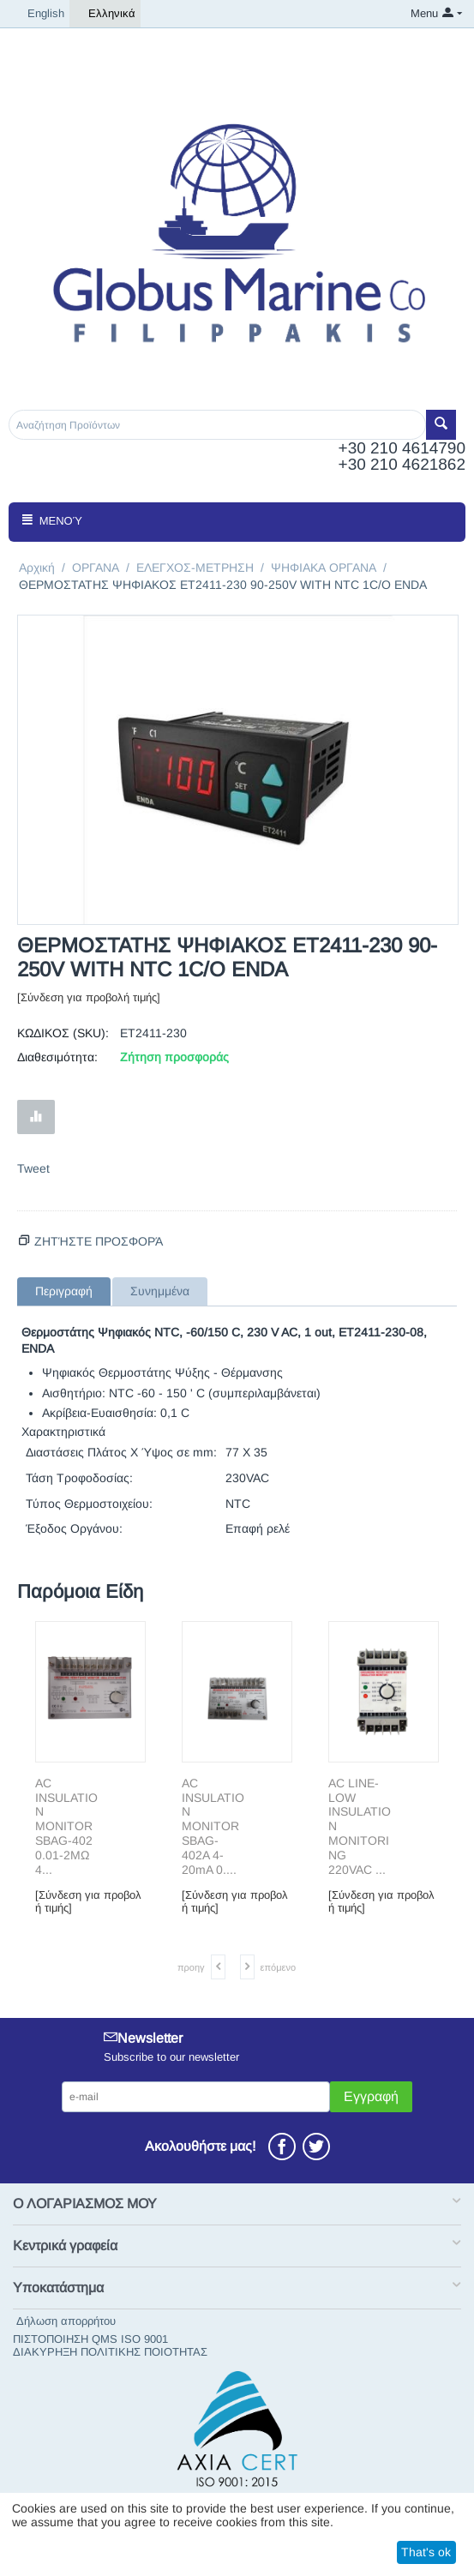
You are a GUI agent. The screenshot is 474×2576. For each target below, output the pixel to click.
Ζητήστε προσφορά (98, 1241)
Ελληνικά (105, 14)
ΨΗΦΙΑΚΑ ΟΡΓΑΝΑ (323, 567)
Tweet (33, 1168)
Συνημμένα (159, 1291)
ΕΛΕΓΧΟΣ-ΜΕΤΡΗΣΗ (195, 567)
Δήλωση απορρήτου (66, 2321)
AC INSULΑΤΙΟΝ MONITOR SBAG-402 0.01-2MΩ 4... (66, 1826)
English (39, 14)
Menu (424, 13)
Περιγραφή (64, 1291)
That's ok (426, 2552)
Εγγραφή (371, 2096)
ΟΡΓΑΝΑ (95, 567)
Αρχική (37, 567)
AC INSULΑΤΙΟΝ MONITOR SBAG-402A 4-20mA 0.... (213, 1826)
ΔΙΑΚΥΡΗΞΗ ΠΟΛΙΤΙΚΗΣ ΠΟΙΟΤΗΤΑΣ (110, 2351)
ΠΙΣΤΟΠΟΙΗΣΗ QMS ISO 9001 (90, 2339)
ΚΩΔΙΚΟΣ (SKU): (63, 1033)
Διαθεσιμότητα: (57, 1057)
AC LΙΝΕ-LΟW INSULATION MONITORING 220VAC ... (359, 1826)
